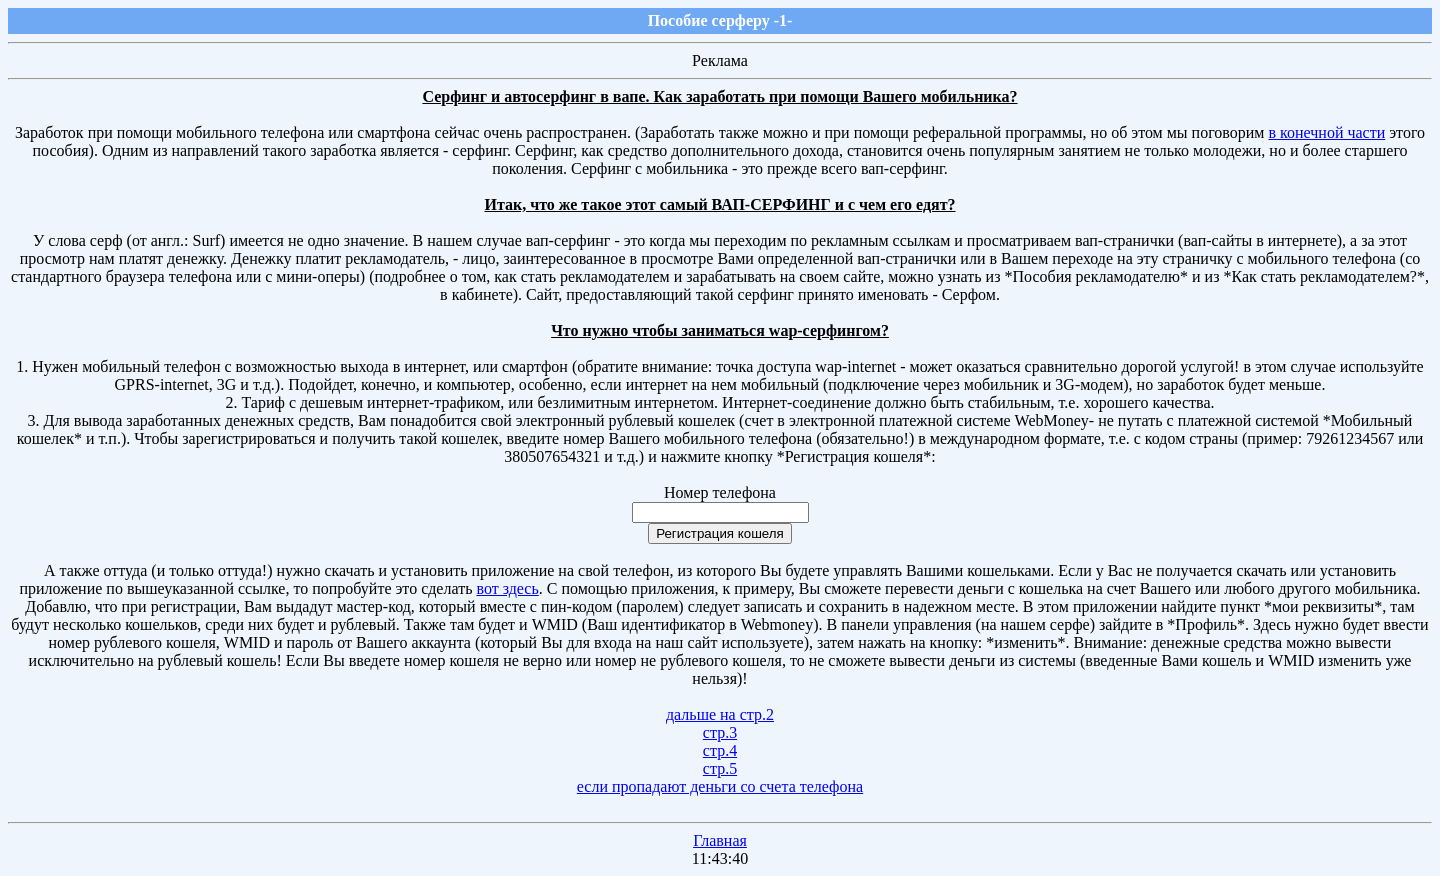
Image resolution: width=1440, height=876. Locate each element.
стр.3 (720, 732)
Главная (720, 840)
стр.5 (720, 768)
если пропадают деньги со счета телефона (720, 786)
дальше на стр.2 (720, 714)
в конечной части (1326, 132)
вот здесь (507, 588)
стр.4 (720, 750)
